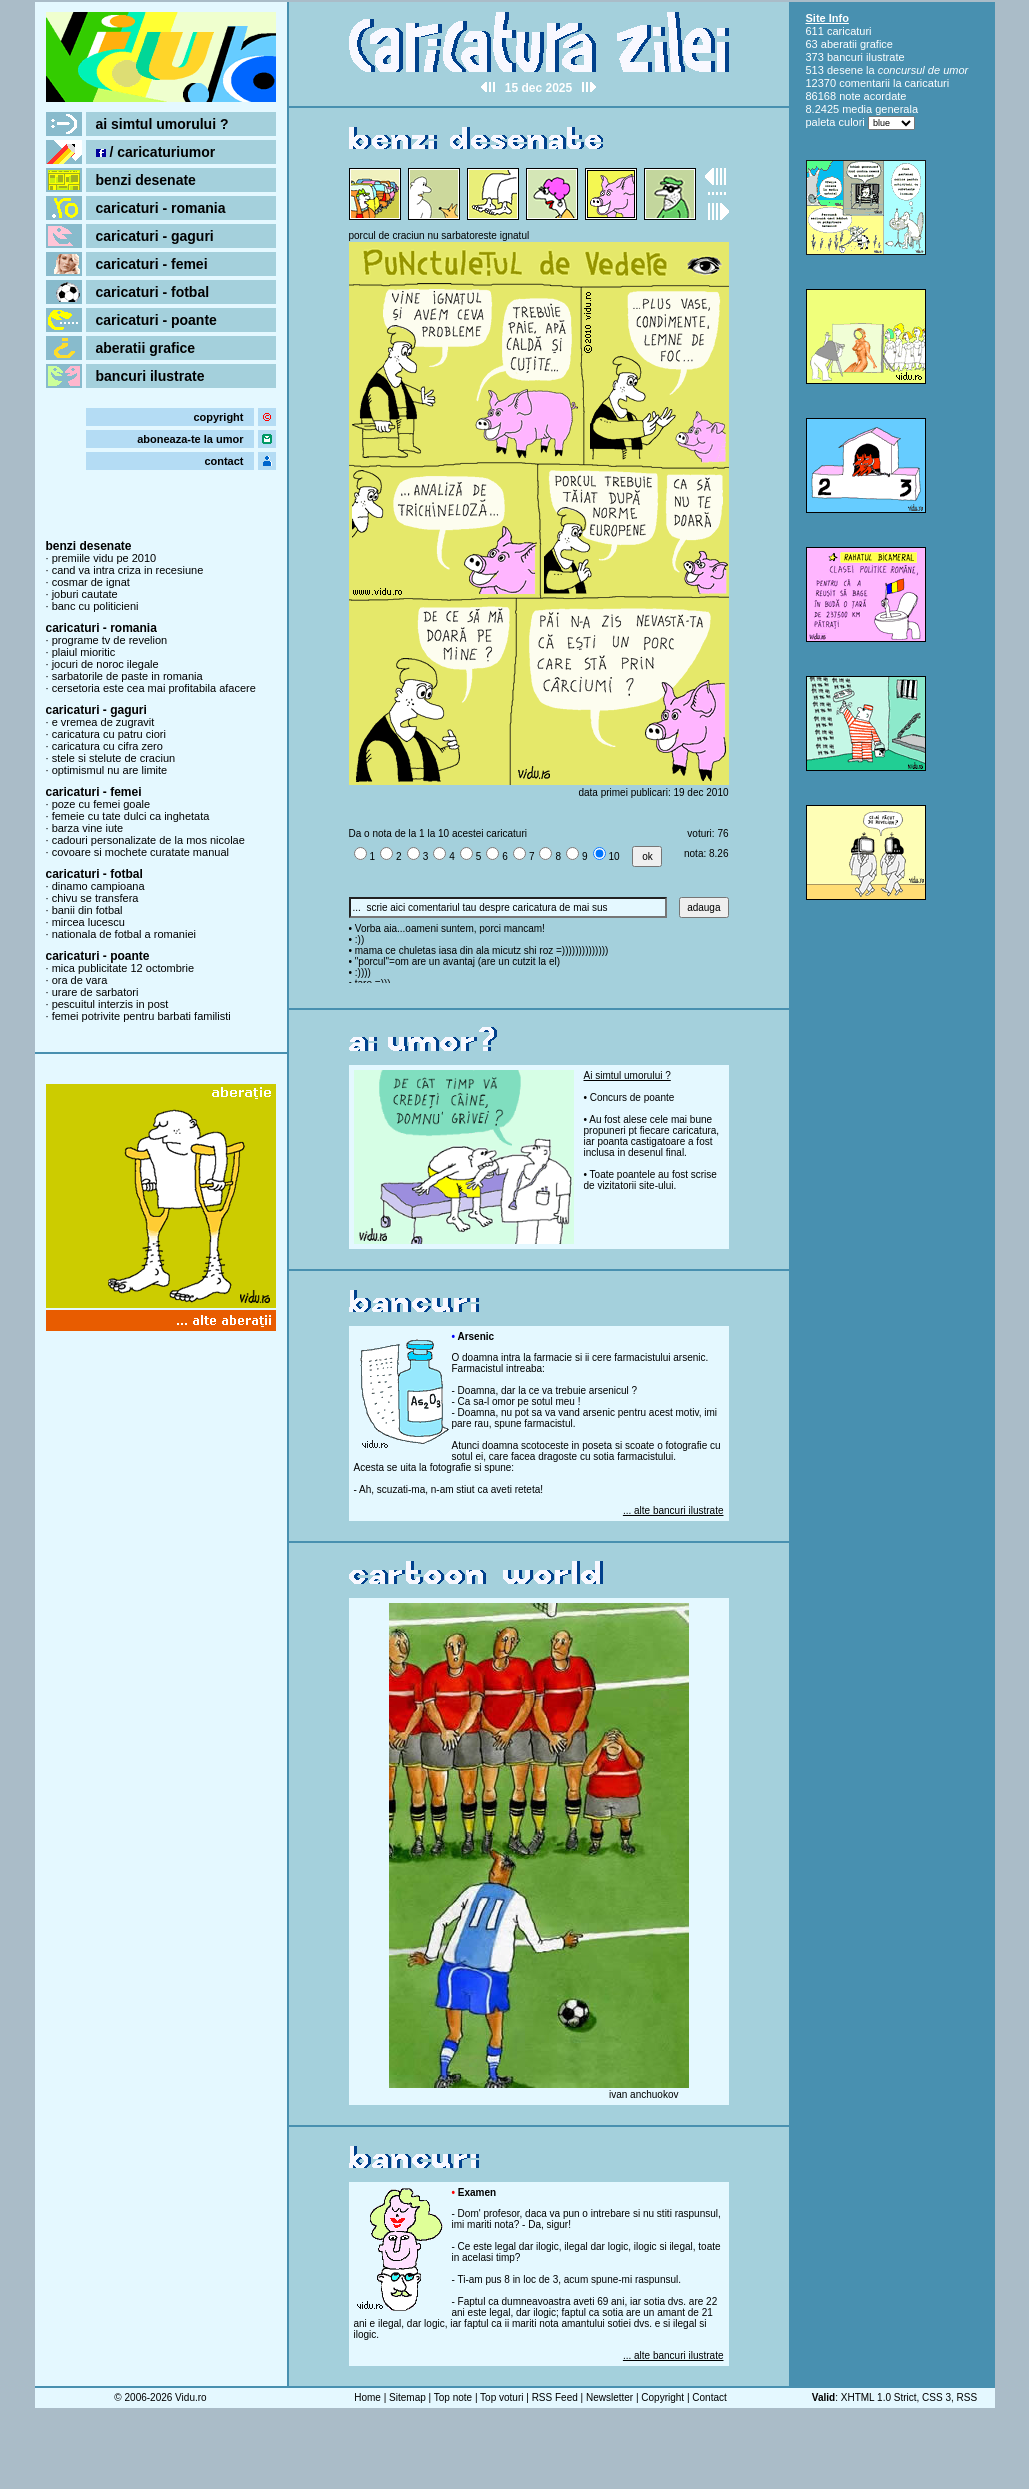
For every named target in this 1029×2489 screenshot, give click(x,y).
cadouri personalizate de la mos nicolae (148, 840)
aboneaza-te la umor (190, 439)
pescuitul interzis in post (110, 1004)
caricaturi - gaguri (155, 236)
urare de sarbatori (95, 992)
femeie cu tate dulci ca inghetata (131, 816)
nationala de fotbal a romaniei (124, 934)
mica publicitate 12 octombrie (123, 968)
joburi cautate (85, 594)
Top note (453, 2397)
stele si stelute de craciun (114, 758)
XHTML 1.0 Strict (879, 2397)
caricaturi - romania (161, 208)
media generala (880, 109)
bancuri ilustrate (150, 376)
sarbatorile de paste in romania (127, 676)
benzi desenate (146, 180)
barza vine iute (88, 828)
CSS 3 (936, 2397)
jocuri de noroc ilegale (105, 664)
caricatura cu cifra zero (107, 746)
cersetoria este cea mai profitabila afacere (154, 688)
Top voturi (501, 2397)
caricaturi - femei (152, 264)
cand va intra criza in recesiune (128, 570)
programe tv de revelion (110, 640)
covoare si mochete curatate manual (140, 852)
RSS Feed (555, 2397)
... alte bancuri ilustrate (673, 1510)
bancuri (845, 57)
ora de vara (80, 980)
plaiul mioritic (84, 652)
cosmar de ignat (91, 582)
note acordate (872, 96)
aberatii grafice (146, 348)
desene (845, 70)
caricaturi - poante (156, 320)
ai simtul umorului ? (162, 124)
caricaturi (849, 31)
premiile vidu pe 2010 (104, 558)
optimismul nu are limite (110, 770)
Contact (709, 2397)
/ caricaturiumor (156, 152)
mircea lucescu (88, 922)
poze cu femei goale (101, 804)
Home (367, 2397)
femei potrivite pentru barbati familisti (141, 1016)
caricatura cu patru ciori (109, 734)
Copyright (662, 2397)
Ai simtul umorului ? (627, 1075)
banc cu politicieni (95, 606)
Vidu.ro (191, 2397)
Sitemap (407, 2397)
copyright (218, 417)
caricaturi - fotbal (153, 292)
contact (223, 461)
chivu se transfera (95, 898)
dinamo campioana (98, 886)
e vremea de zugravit (103, 722)
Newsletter (609, 2397)
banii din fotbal (87, 910)
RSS (967, 2397)
